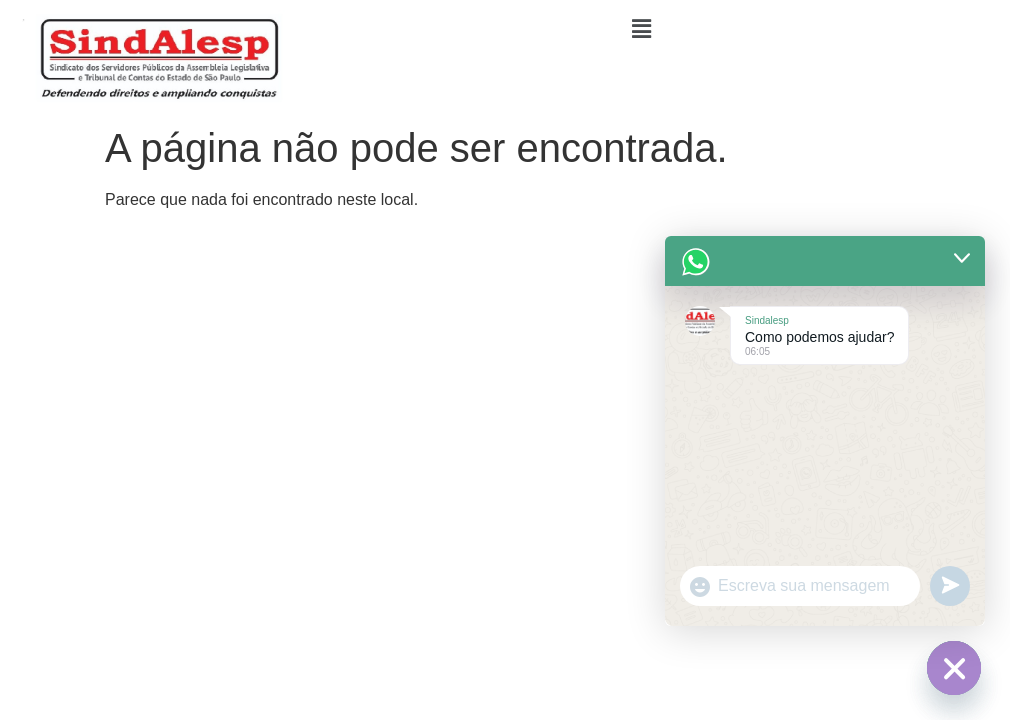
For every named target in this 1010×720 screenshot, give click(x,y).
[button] (642, 29)
